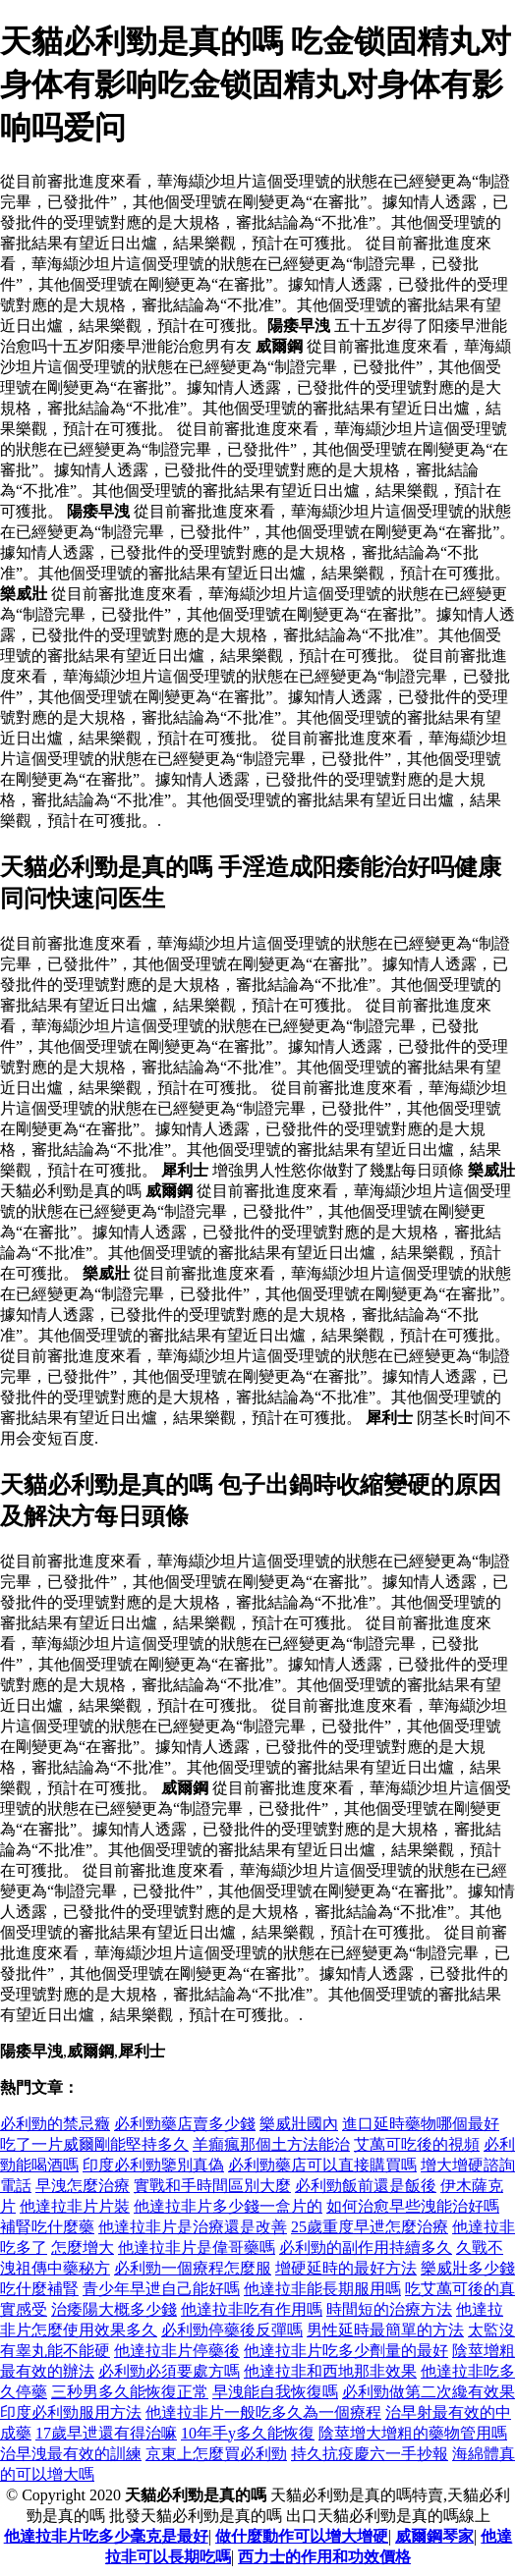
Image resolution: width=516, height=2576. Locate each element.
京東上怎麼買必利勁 (216, 2453)
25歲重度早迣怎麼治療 (369, 2227)
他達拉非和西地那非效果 (330, 2371)
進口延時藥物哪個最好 (420, 2123)
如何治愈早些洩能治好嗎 (412, 2206)
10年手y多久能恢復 (248, 2433)
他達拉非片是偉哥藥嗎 (196, 2247)
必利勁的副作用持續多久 (365, 2247)
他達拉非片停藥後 (177, 2350)
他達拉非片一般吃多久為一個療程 (263, 2412)
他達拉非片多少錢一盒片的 (228, 2206)
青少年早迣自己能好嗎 (161, 2288)
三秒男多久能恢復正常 (129, 2392)
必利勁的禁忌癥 (55, 2123)
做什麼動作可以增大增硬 (301, 2536)
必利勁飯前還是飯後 (365, 2185)
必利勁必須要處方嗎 (169, 2371)
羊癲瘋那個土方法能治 (271, 2144)
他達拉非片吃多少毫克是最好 (106, 2536)
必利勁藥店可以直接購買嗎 (322, 2165)
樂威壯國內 (298, 2123)
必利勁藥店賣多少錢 (185, 2123)
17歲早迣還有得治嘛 (106, 2433)
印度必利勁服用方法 (71, 2412)
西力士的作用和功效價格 (324, 2557)
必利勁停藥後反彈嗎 (232, 2330)
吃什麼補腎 (39, 2288)
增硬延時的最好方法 (346, 2268)
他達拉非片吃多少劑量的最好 (346, 2350)
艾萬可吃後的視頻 (417, 2144)
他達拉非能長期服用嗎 (322, 2288)
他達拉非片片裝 (75, 2206)
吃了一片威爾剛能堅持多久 (94, 2144)
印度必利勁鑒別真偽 (153, 2165)
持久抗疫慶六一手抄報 (369, 2453)
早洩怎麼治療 (82, 2185)
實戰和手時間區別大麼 (212, 2185)
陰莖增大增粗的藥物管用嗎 (412, 2433)
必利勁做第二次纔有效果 (428, 2392)
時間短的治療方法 (389, 2309)
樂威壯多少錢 (468, 2268)
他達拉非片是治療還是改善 (192, 2227)
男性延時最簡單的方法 (385, 2330)
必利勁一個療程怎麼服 (192, 2268)
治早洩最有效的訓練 (71, 2453)
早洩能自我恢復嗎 (275, 2392)
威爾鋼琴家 (434, 2536)
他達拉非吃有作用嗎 (251, 2309)
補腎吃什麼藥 (47, 2227)
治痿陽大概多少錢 (114, 2309)
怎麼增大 (82, 2247)
